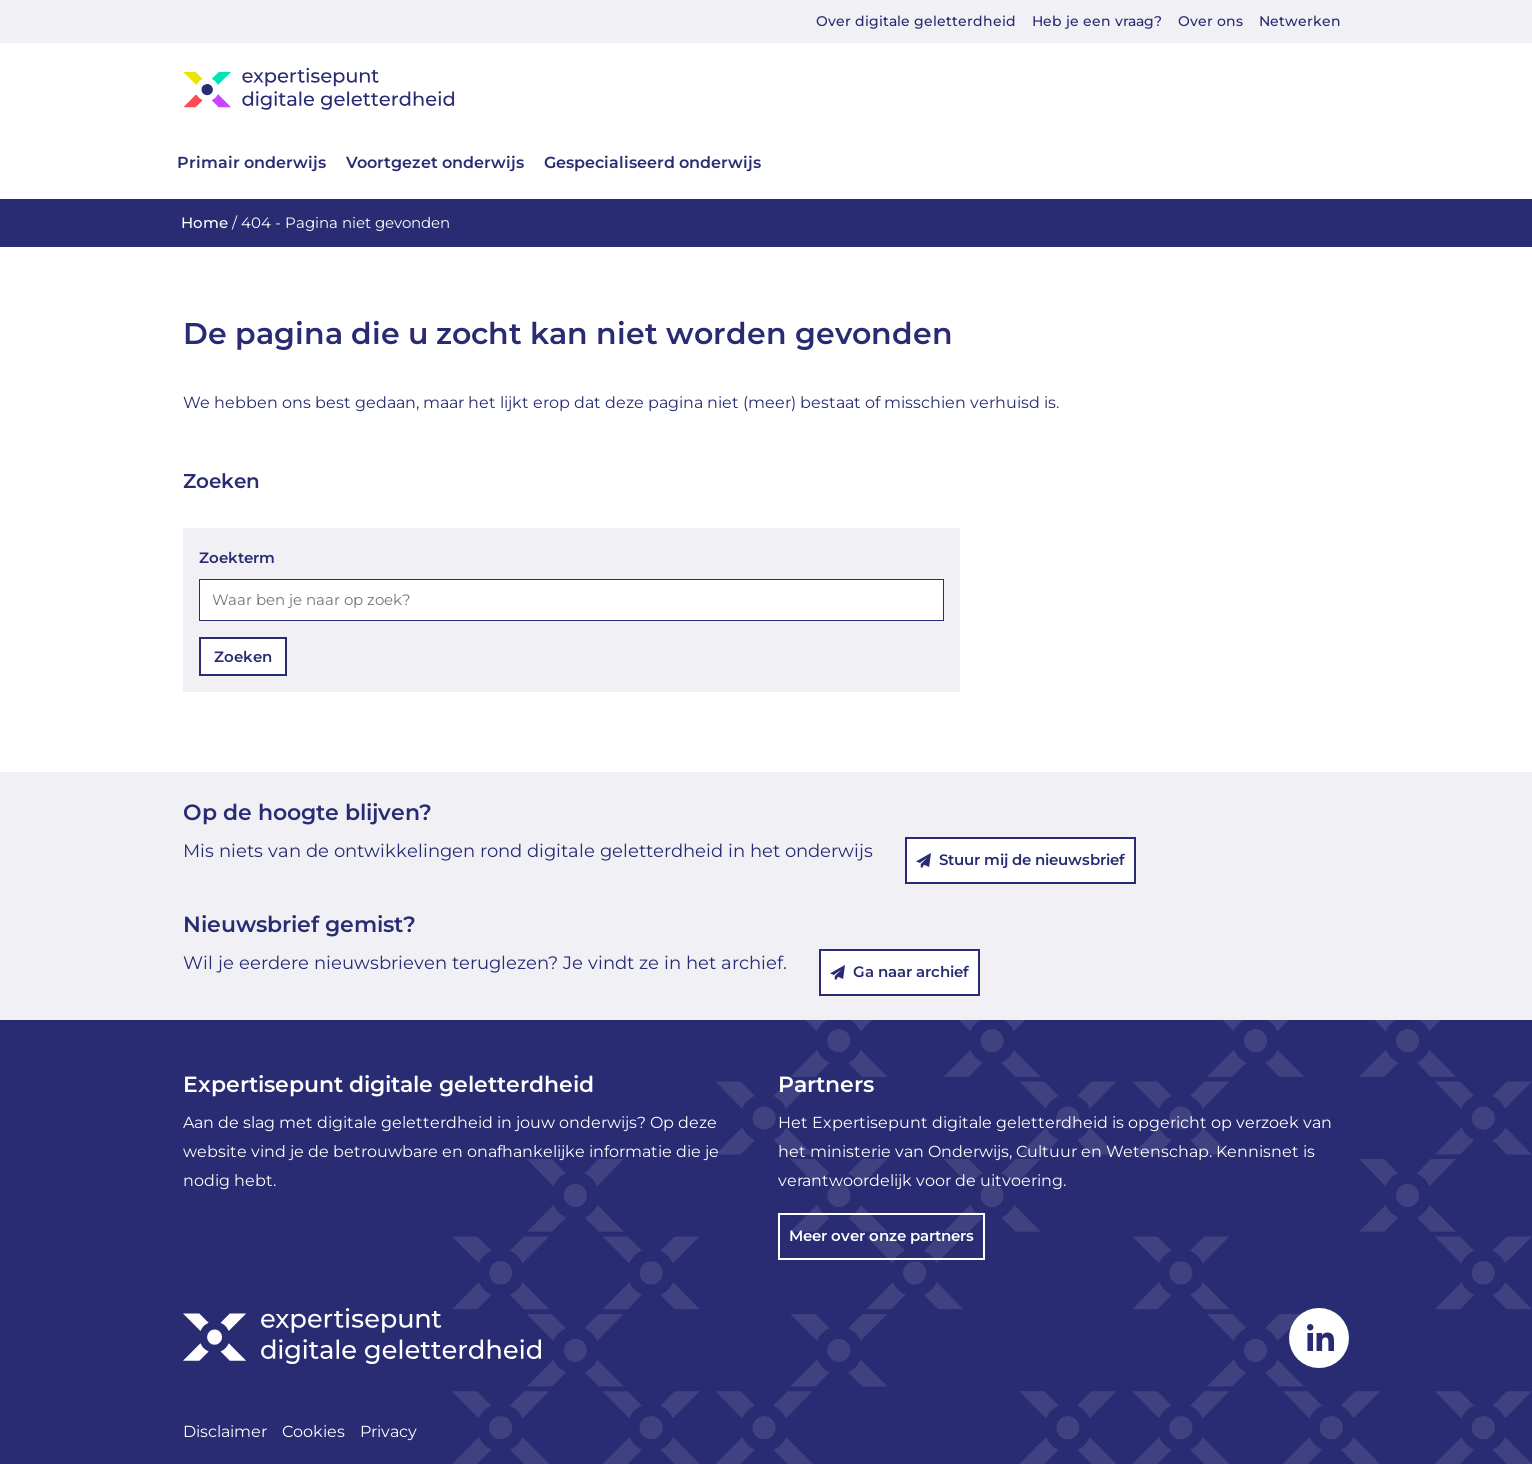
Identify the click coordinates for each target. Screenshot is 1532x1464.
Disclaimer (225, 1431)
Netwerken (1300, 21)
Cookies (313, 1431)
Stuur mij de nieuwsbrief (1020, 859)
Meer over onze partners (881, 1235)
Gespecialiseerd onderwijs (652, 162)
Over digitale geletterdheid (916, 21)
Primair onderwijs (251, 162)
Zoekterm (237, 557)
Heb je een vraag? (1097, 21)
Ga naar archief (899, 971)
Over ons (1210, 21)
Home (204, 222)
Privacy (388, 1431)
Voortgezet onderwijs (435, 162)
